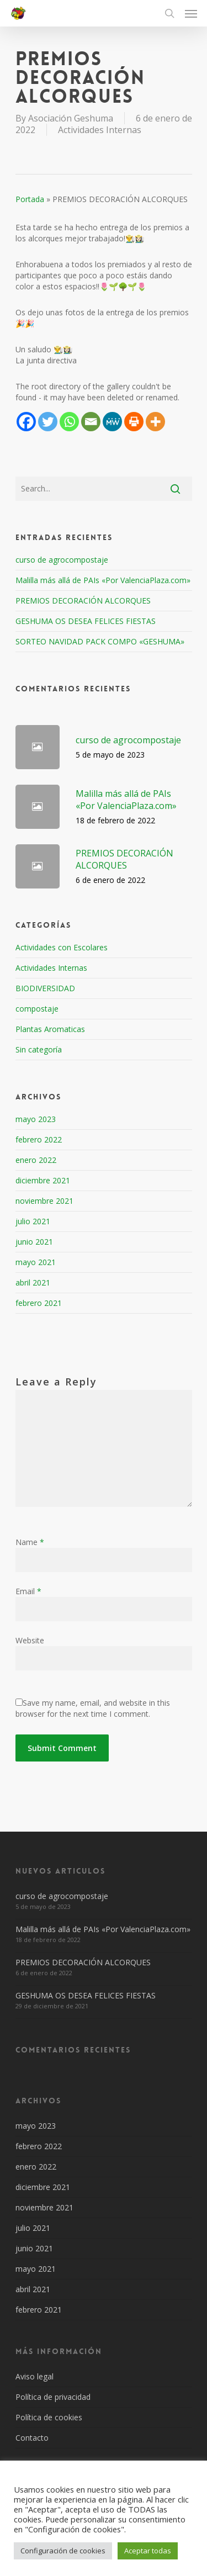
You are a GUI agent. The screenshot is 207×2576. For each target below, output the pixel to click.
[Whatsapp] (69, 421)
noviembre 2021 (44, 1201)
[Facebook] (26, 421)
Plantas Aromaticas (50, 1029)
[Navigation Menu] (191, 13)
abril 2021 (32, 1282)
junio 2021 (34, 1241)
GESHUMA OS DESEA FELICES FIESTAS (85, 621)
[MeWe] (112, 421)
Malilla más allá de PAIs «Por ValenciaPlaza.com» (102, 580)
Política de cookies (48, 2417)
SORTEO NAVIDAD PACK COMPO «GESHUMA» (99, 641)
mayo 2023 (35, 1119)
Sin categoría (38, 1049)
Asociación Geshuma (70, 118)
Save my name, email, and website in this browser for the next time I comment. (92, 1708)
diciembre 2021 (42, 1180)
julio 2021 (32, 1221)
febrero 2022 (38, 1139)
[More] (155, 421)
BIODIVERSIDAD (45, 988)
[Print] (134, 421)
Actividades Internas (99, 130)
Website (29, 1640)
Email (28, 1591)
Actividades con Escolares (61, 947)
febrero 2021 (38, 1303)
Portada (29, 199)
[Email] (90, 421)
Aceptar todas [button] (147, 2551)
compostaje (37, 1008)
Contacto (32, 2437)
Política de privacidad (53, 2397)
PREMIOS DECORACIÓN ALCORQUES (83, 600)
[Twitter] (47, 421)
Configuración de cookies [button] (62, 2551)
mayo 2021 (35, 1262)
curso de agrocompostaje (61, 559)
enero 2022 (35, 1160)
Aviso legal (34, 2376)
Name (29, 1542)
